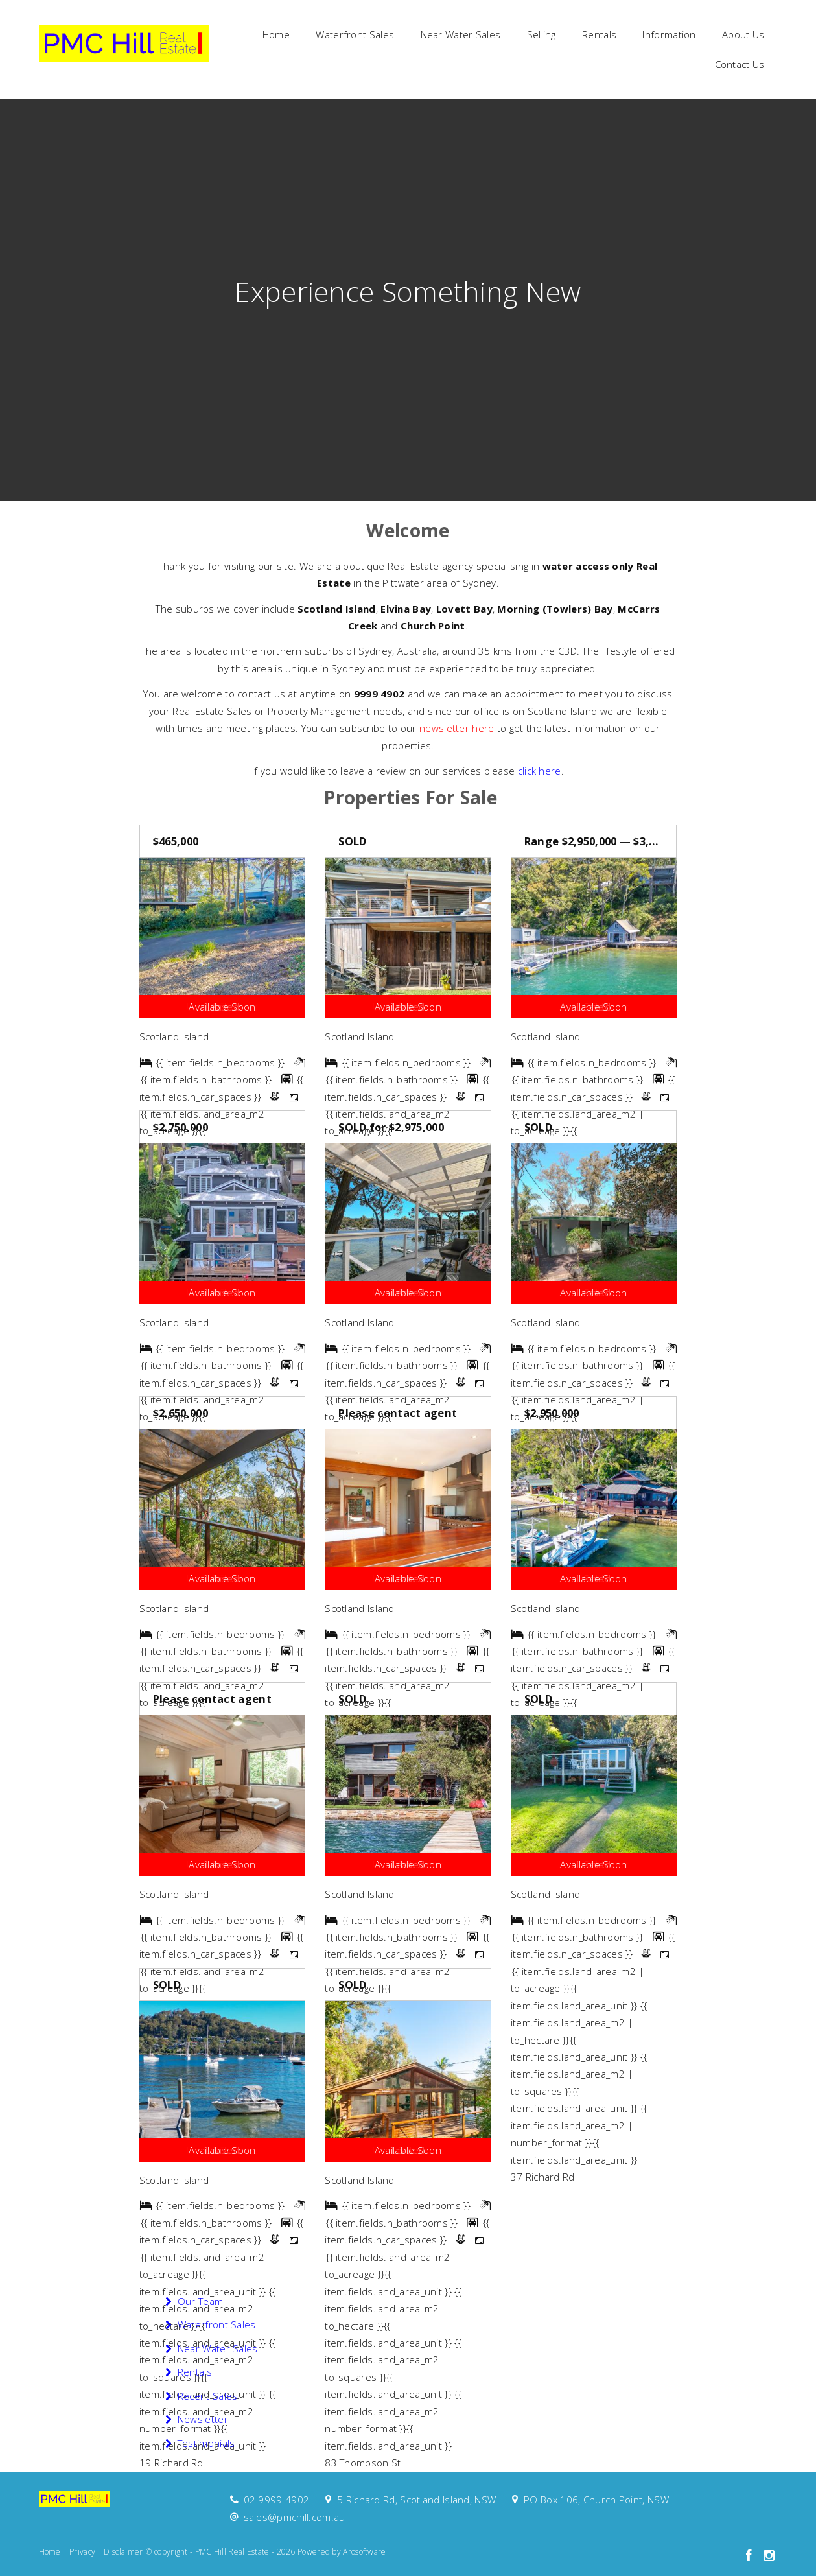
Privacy (82, 2551)
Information (668, 34)
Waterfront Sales (355, 34)
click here (539, 770)
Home (276, 34)
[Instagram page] (769, 2556)
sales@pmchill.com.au (294, 2517)
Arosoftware (364, 2551)
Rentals (599, 34)
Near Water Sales (461, 34)
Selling (541, 34)
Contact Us (740, 64)
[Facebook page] (751, 2556)
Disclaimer (123, 2551)
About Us (743, 34)
